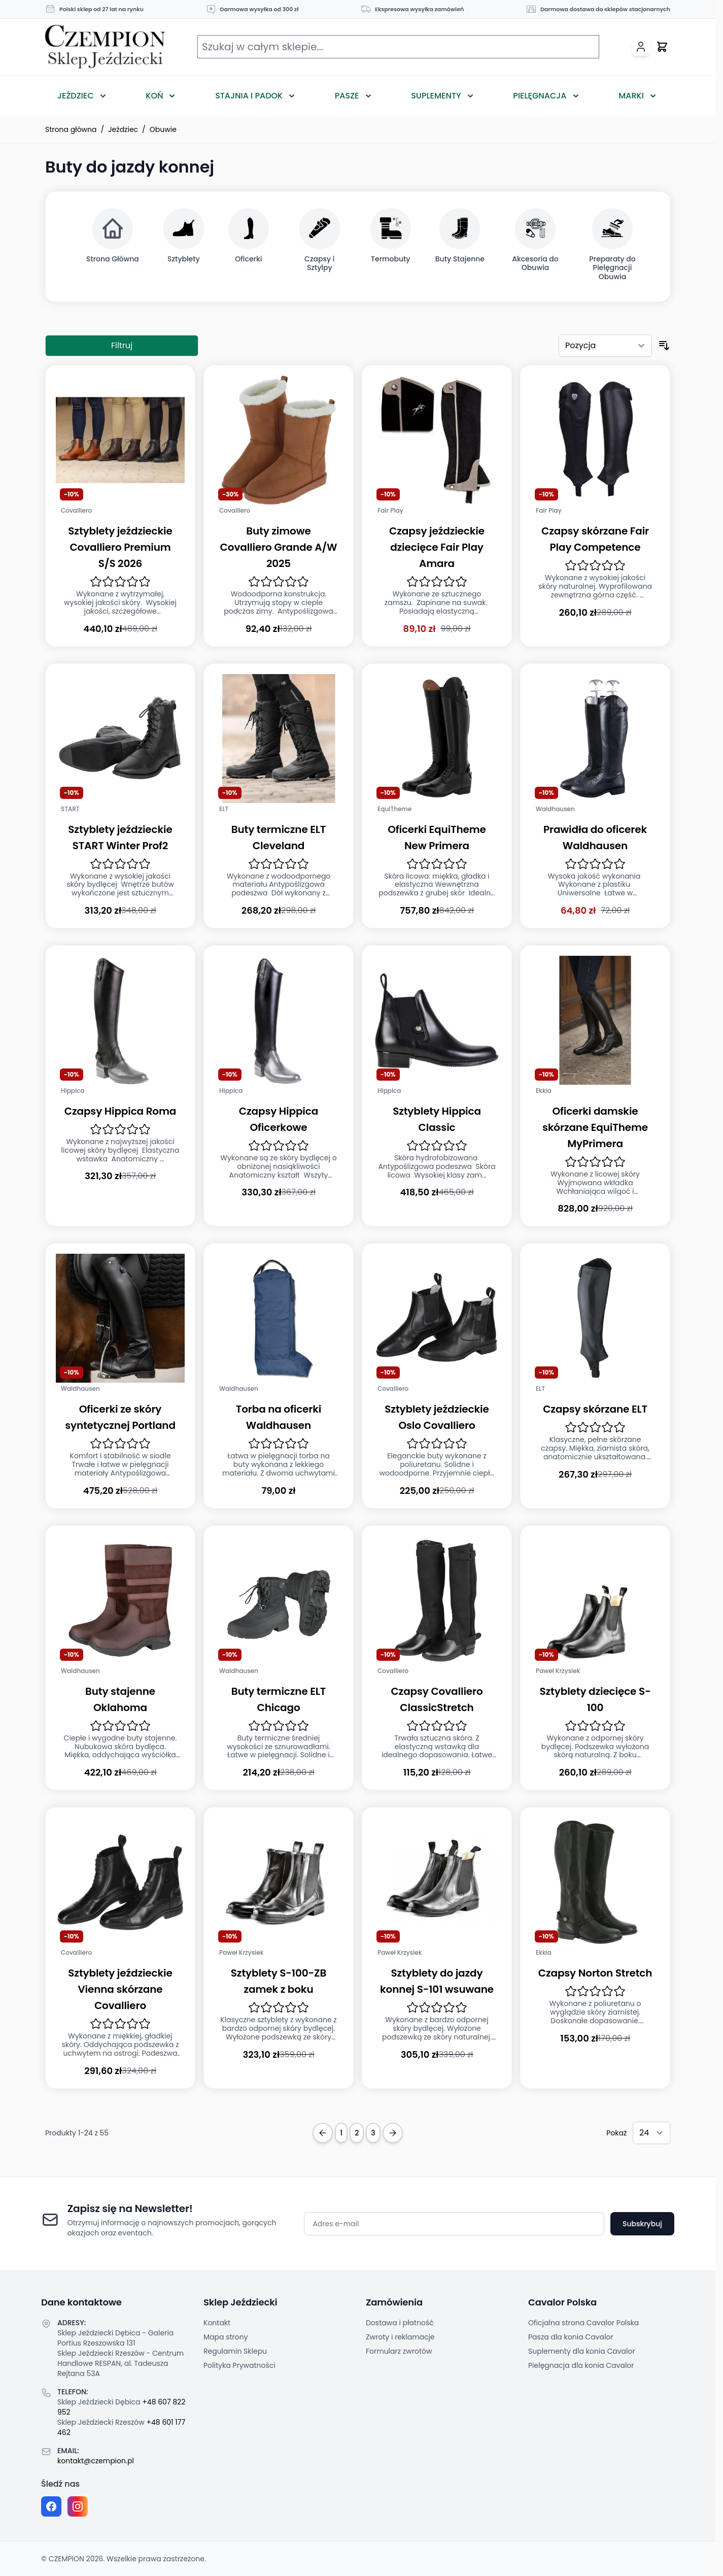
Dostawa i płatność (400, 2323)
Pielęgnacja (539, 96)
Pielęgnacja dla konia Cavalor (581, 2365)
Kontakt (216, 2323)
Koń (154, 96)
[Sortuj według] (605, 345)
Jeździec (75, 96)
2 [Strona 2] (357, 2133)
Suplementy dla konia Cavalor (581, 2351)
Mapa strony (225, 2337)
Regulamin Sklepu (235, 2351)
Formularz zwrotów (399, 2351)
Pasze (347, 96)
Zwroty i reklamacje (400, 2337)
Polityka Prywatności (239, 2365)
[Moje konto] (641, 47)
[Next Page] (393, 2133)
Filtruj (121, 345)
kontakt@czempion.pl (95, 2461)
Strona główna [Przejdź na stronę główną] (71, 129)
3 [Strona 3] (373, 2133)
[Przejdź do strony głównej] (105, 47)
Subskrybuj (642, 2224)
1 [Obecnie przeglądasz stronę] (341, 2133)
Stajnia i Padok (249, 96)
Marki (631, 96)
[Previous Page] (323, 2133)
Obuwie (163, 129)
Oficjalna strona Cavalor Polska (583, 2323)
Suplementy (436, 96)
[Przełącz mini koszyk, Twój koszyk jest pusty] (662, 47)
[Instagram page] (77, 2506)
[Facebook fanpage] (51, 2506)
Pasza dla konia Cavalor (570, 2337)
